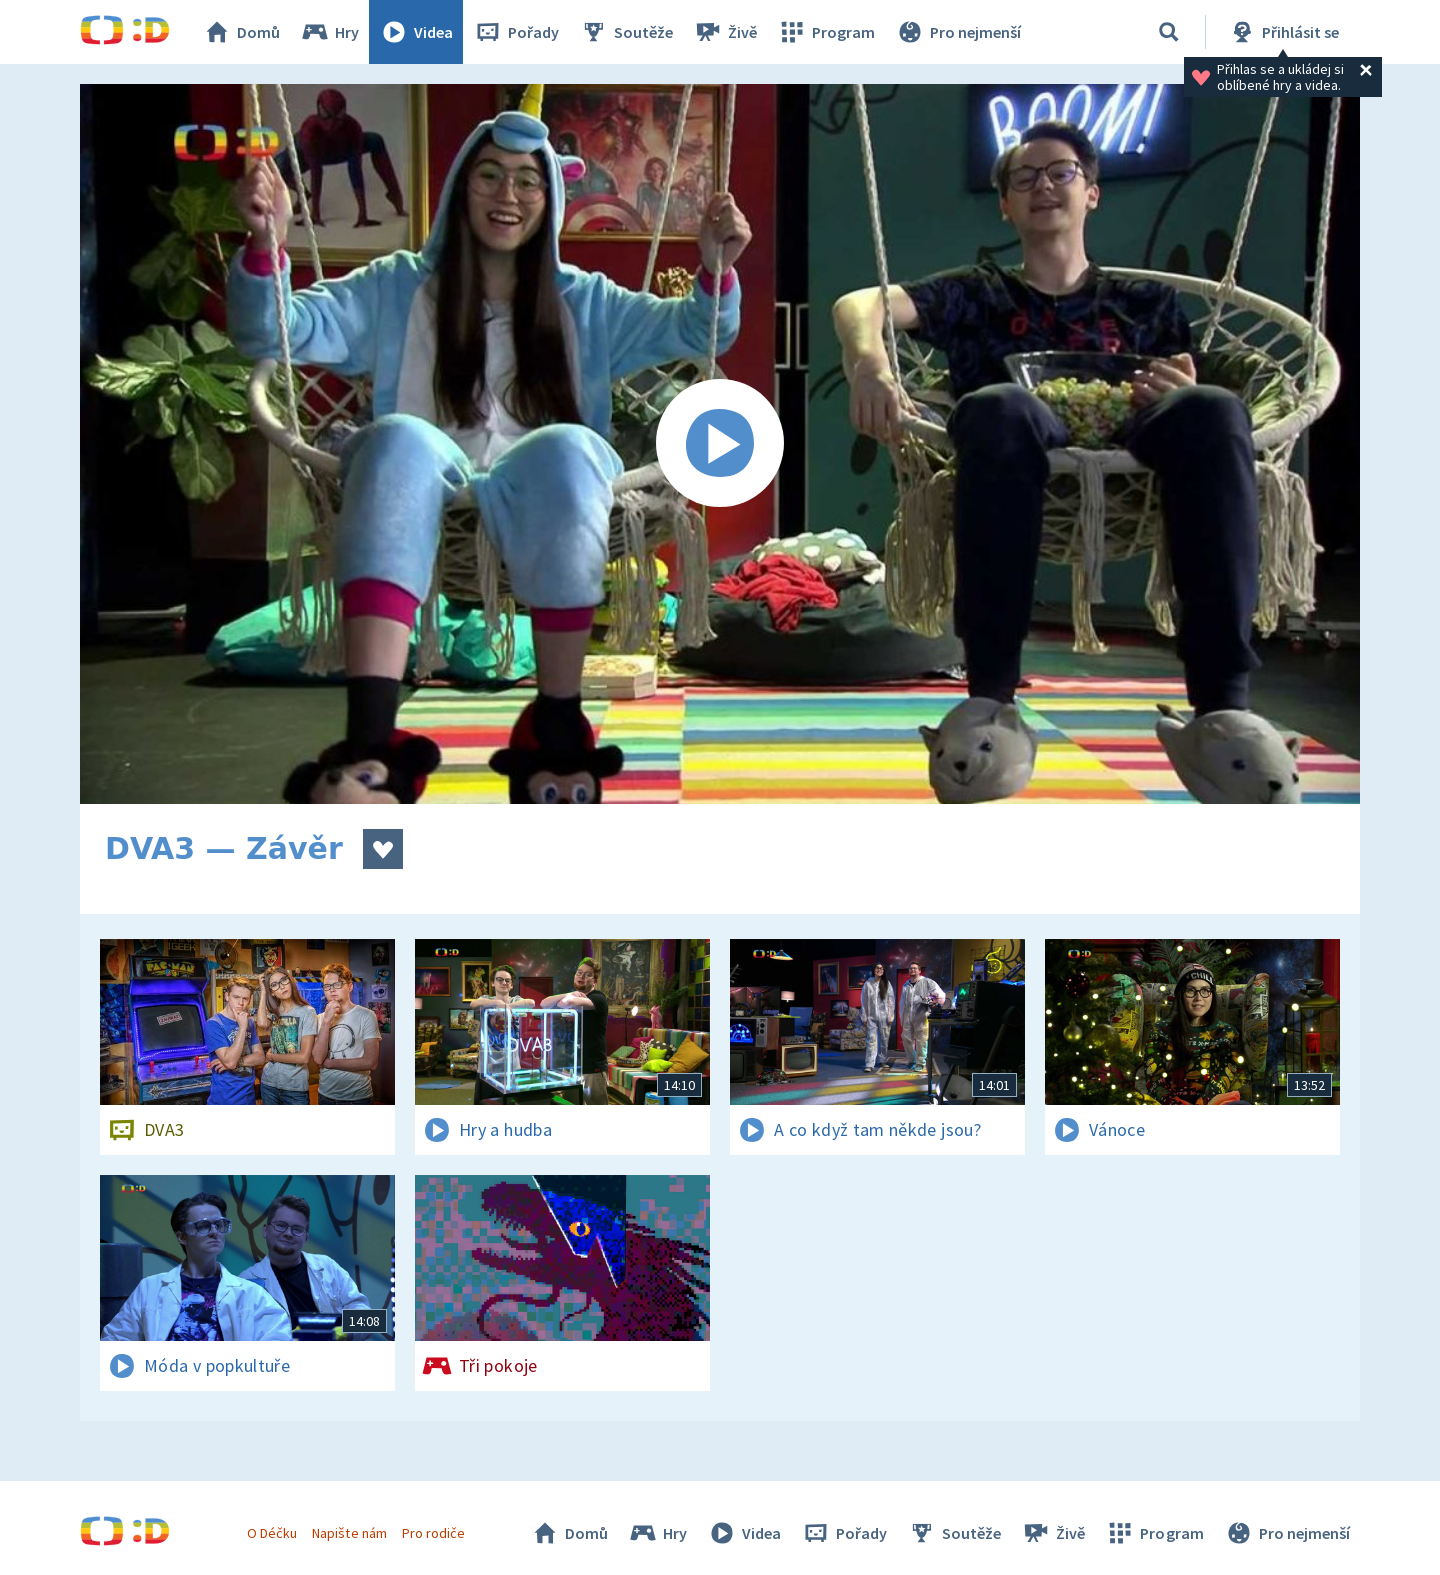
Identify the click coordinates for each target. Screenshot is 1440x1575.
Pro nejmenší (958, 32)
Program (826, 32)
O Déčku (272, 1533)
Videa (416, 32)
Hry (329, 32)
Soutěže (626, 32)
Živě (725, 32)
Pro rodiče (433, 1533)
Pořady (516, 32)
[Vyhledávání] (1169, 32)
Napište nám (349, 1533)
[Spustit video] (720, 444)
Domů (241, 32)
